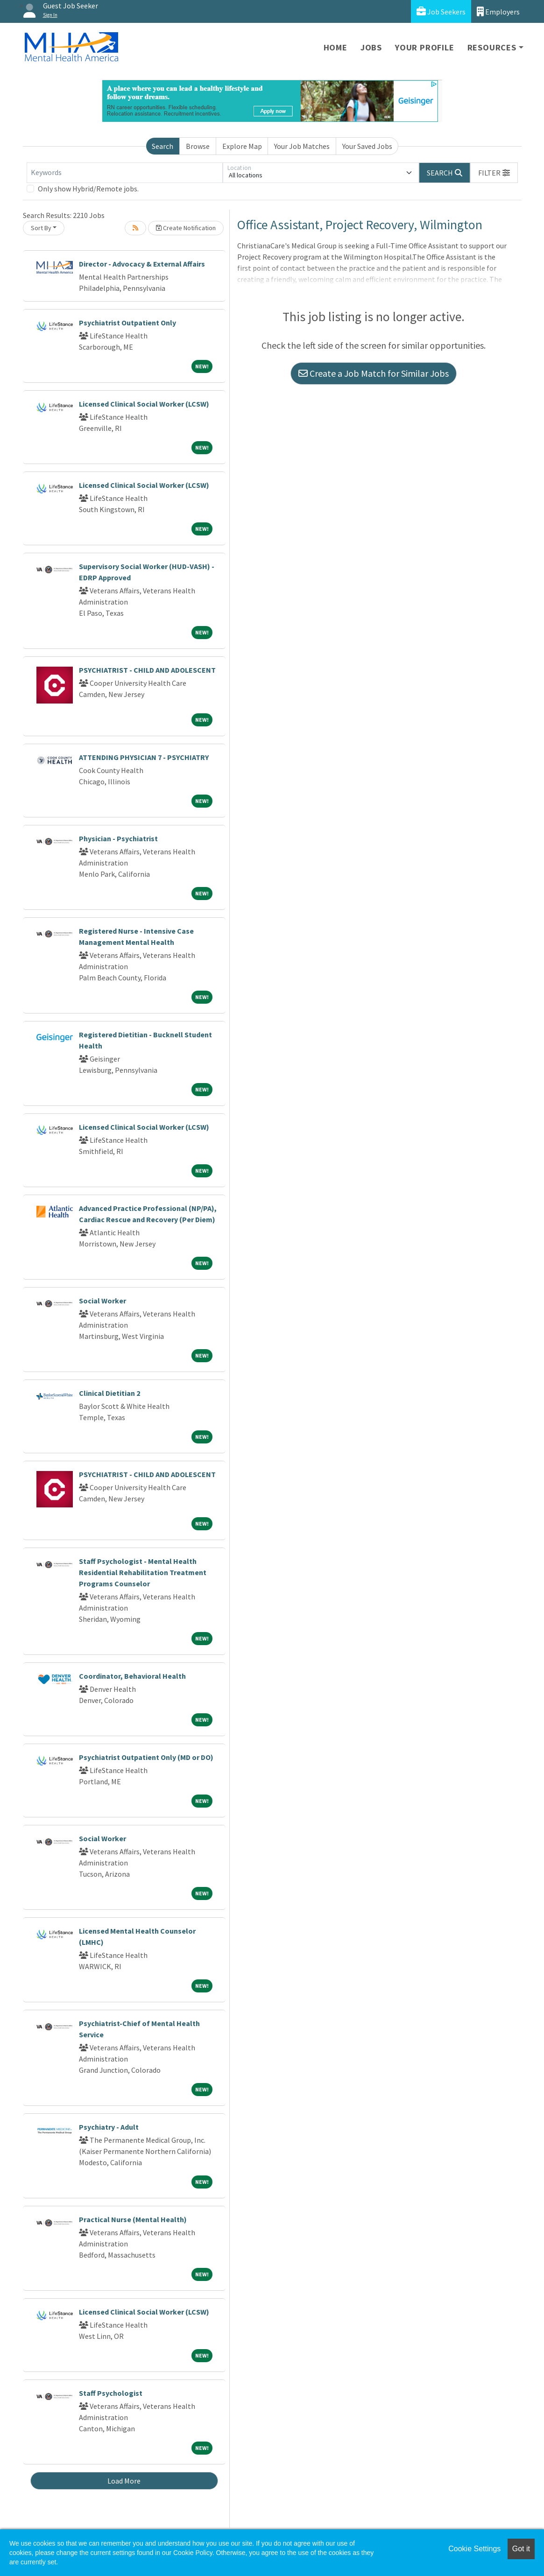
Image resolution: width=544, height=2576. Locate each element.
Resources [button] (491, 47)
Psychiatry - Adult (109, 2127)
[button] (494, 172)
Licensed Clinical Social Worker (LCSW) (144, 403)
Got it (521, 2549)
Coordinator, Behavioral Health (132, 1676)
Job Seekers (441, 11)
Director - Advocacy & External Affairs (142, 263)
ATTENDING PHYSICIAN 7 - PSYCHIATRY (144, 757)
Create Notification (186, 228)
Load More (124, 2480)
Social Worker (102, 1300)
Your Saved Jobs (367, 146)
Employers (498, 11)
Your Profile (424, 47)
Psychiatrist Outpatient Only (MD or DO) (146, 1757)
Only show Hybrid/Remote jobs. (88, 188)
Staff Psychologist (110, 2393)
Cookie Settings (474, 2549)
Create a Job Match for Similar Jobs (373, 373)
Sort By (41, 228)
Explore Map (242, 146)
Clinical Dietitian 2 (109, 1393)
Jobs (371, 47)
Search (162, 146)
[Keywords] (125, 172)
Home (335, 47)
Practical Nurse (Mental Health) (133, 2219)
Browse (198, 146)
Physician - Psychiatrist (118, 838)
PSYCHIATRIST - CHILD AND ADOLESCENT (147, 670)
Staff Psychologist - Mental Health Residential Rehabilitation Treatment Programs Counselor (142, 1572)
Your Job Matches (302, 146)
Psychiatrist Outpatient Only (127, 322)
